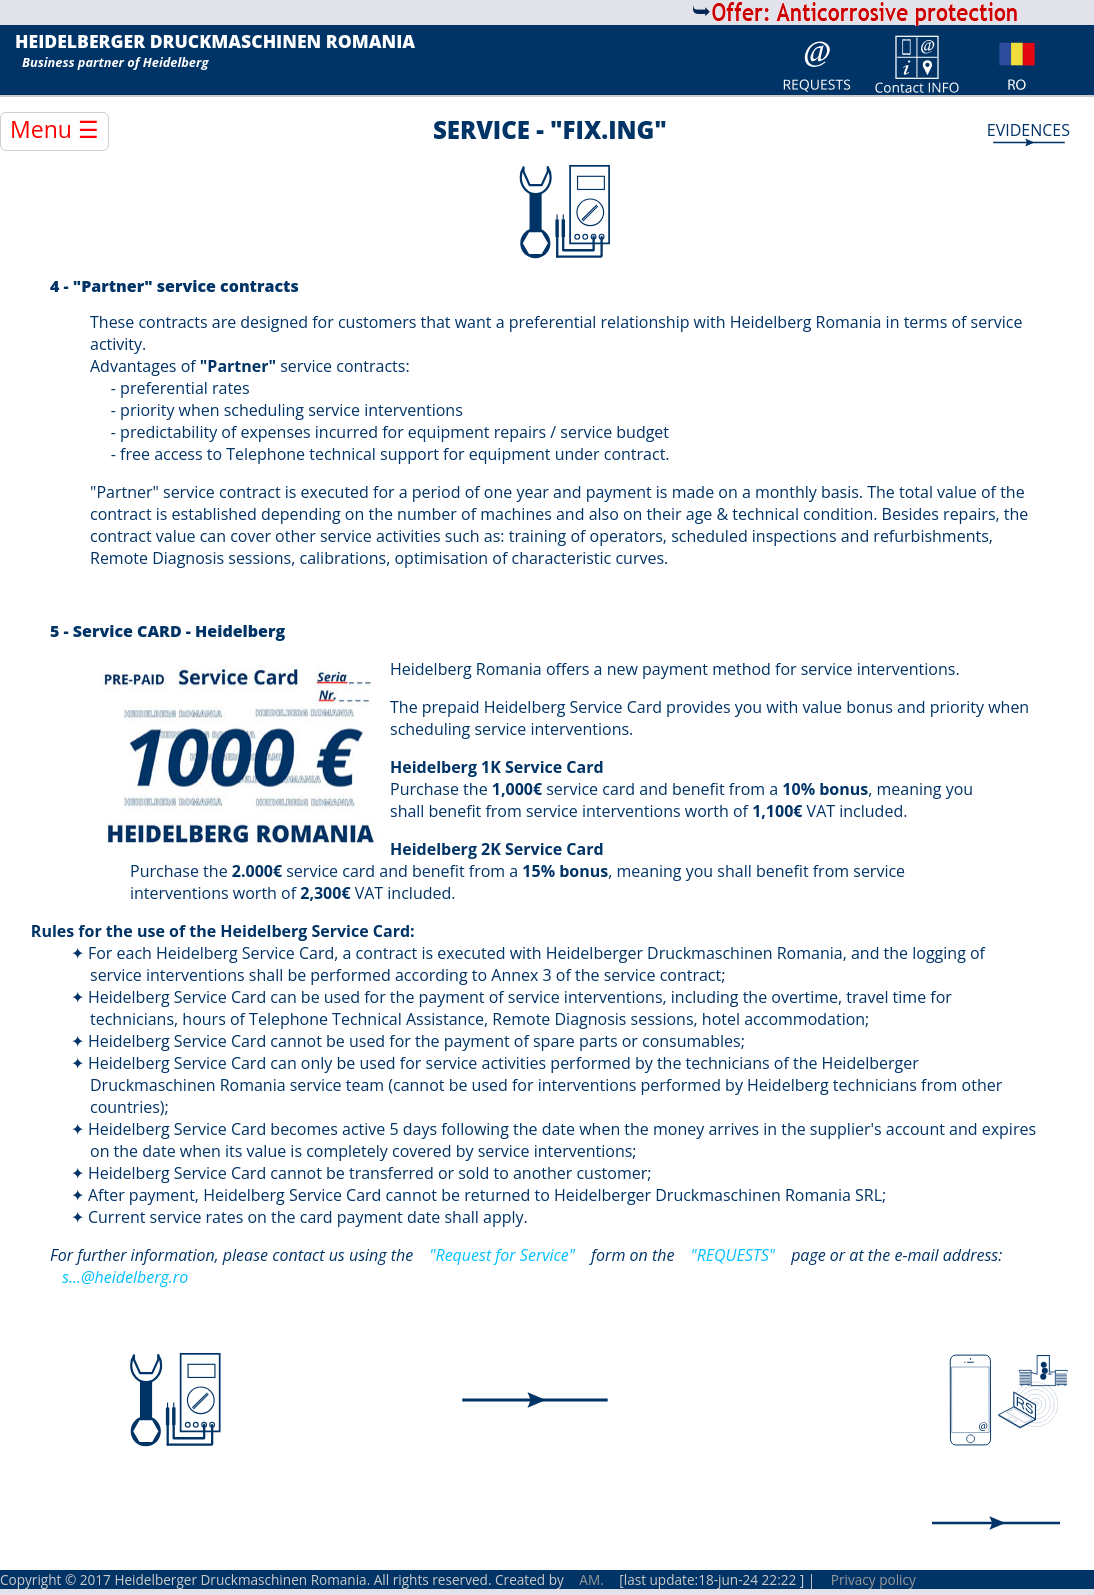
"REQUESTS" (733, 1255)
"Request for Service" (502, 1255)
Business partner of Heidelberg (115, 62)
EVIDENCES (1028, 130)
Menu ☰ (54, 129)
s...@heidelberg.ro (125, 1277)
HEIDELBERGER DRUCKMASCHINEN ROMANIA (215, 42)
